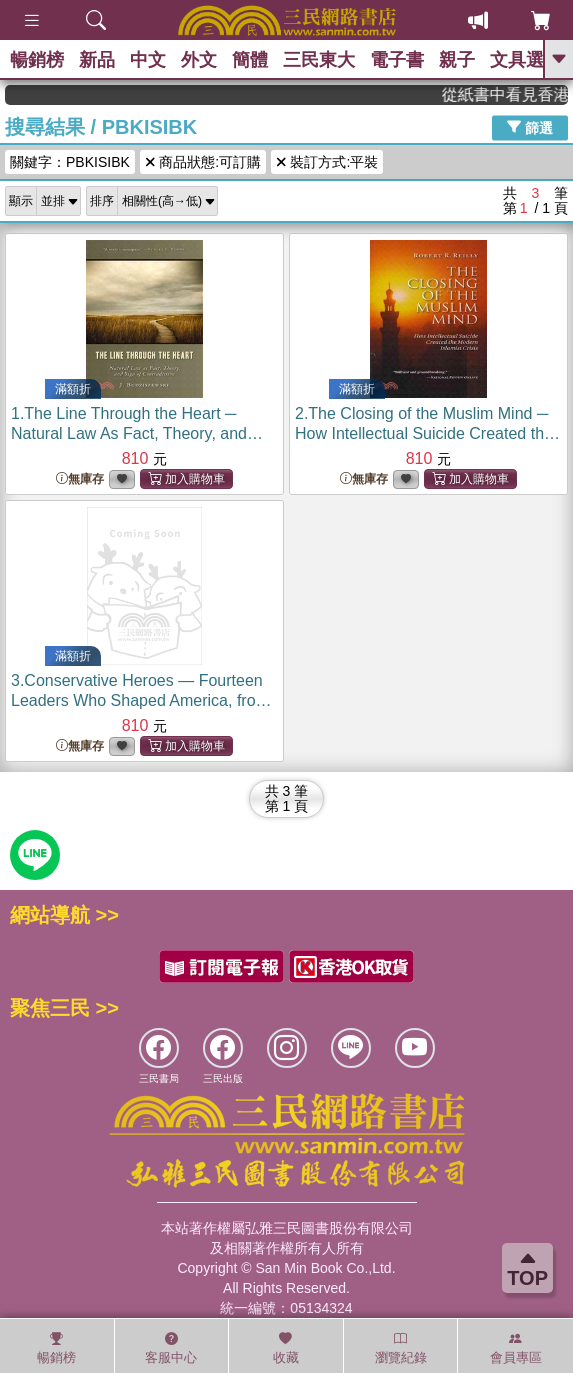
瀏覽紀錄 (401, 1348)
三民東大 (319, 60)
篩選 (530, 127)
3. (141, 700)
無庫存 (80, 479)
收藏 (286, 1348)
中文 (148, 60)
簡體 (250, 60)
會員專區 (516, 1348)
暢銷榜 (37, 60)
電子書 (397, 60)
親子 (457, 60)
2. (427, 433)
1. (137, 433)
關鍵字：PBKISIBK (70, 162)
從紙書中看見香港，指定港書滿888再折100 (513, 94)
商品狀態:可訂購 (203, 162)
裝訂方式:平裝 (327, 162)
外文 (199, 60)
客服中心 (171, 1348)
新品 (97, 60)
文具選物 (526, 60)
